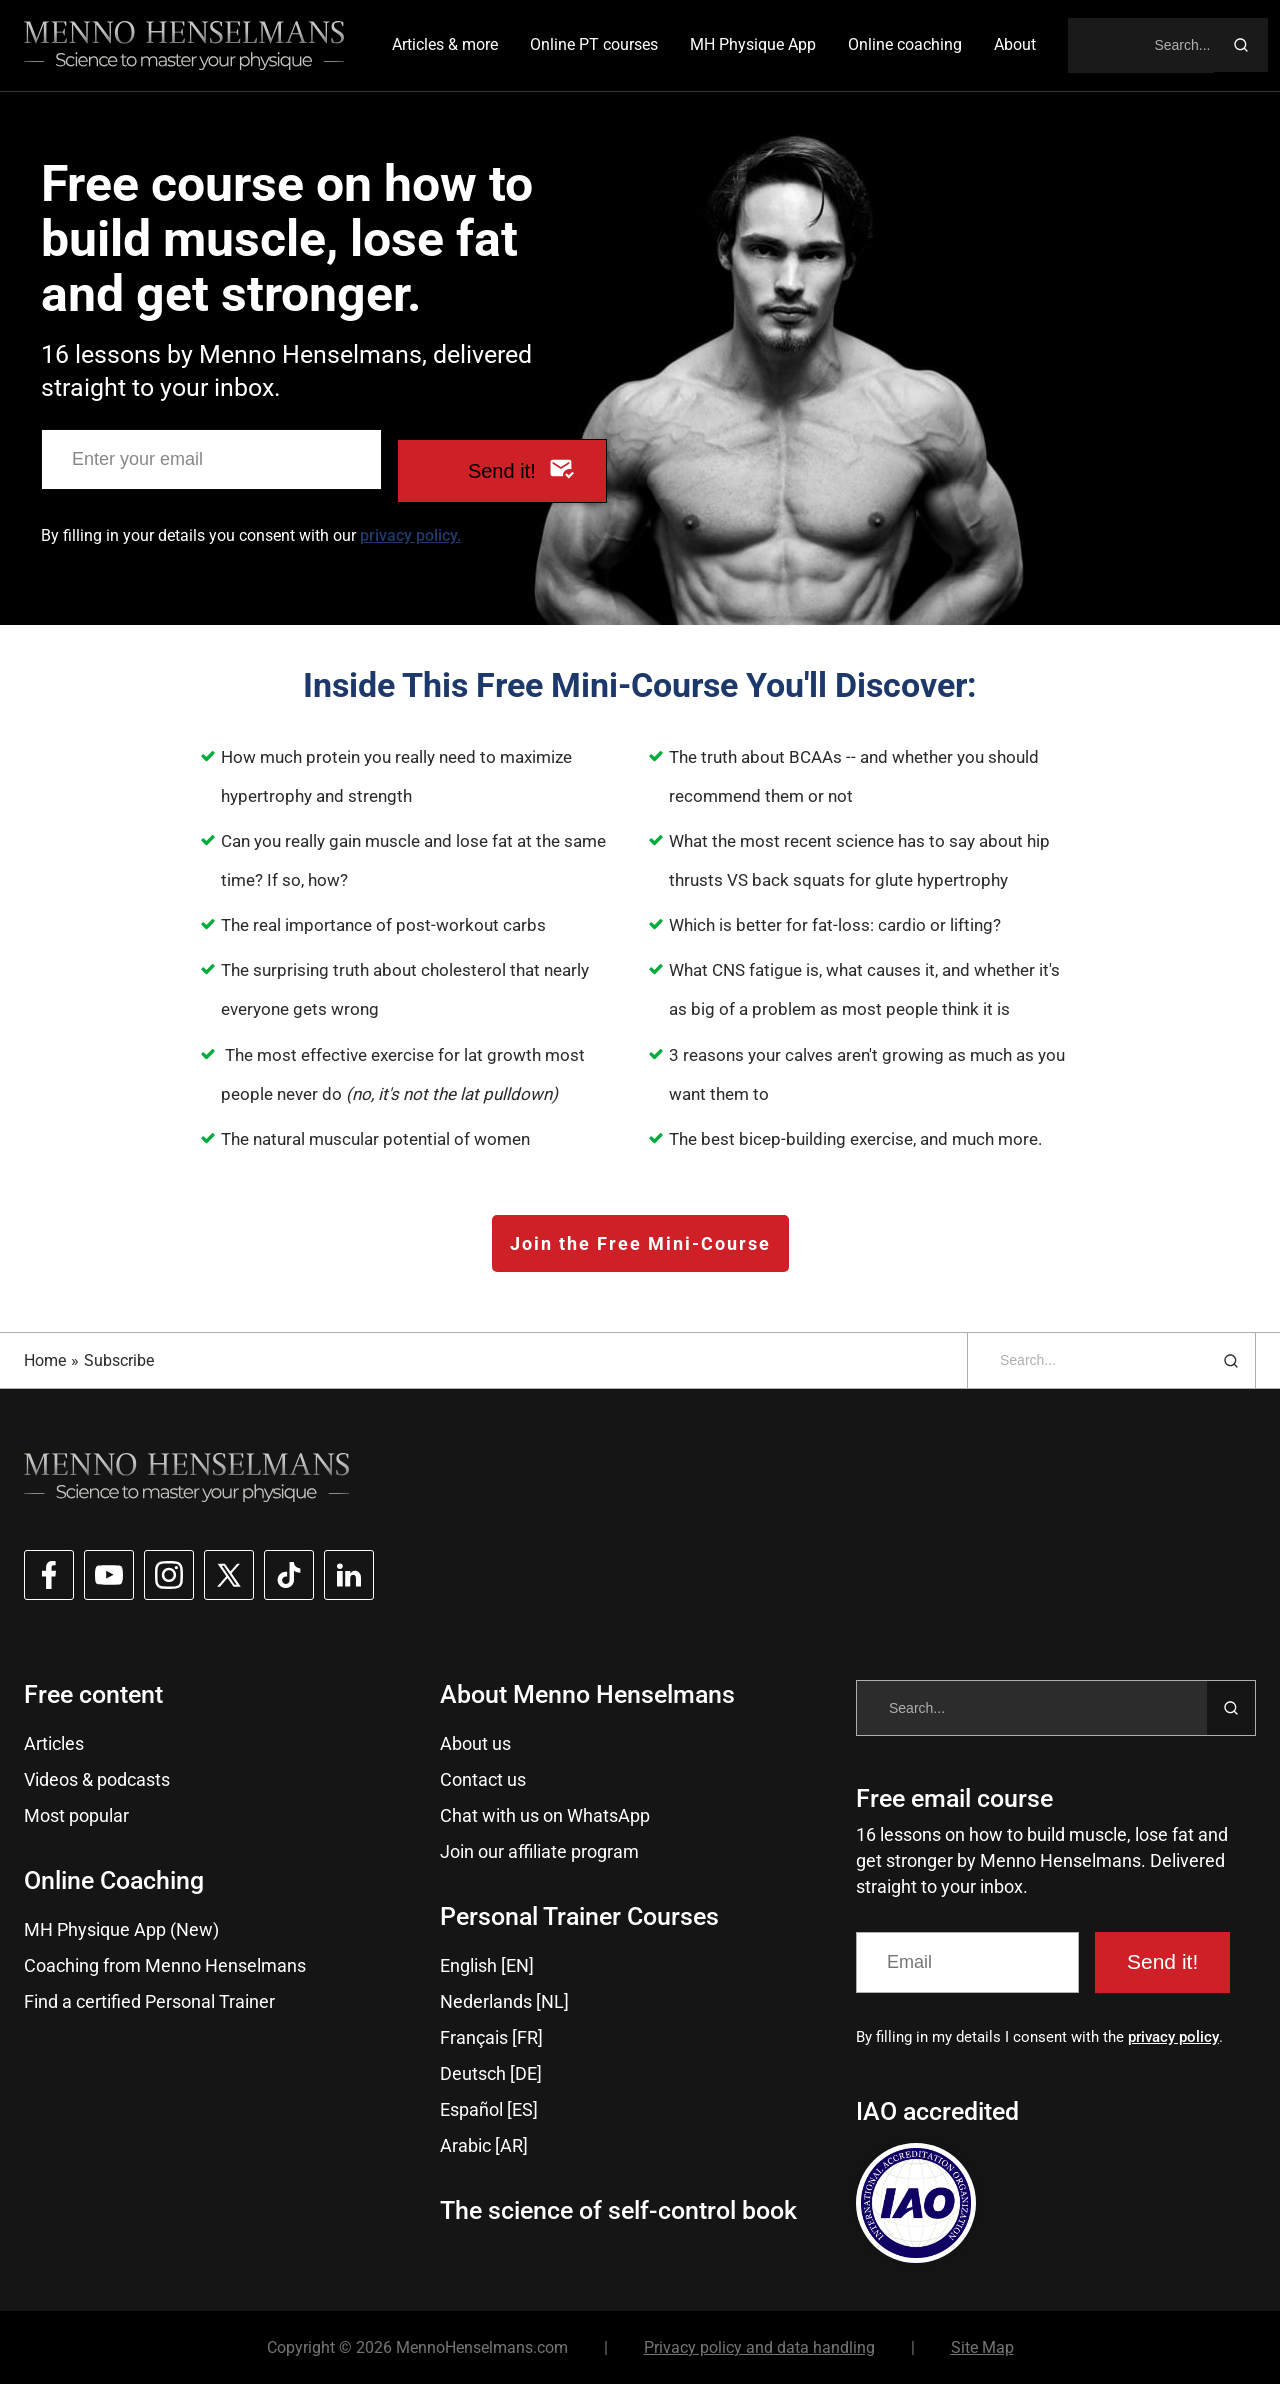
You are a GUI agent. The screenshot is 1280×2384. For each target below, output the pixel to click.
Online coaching (905, 44)
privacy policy (1173, 2037)
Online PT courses (594, 44)
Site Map (982, 2347)
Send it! (502, 471)
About (1015, 44)
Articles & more (445, 44)
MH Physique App (753, 44)
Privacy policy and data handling (759, 2347)
